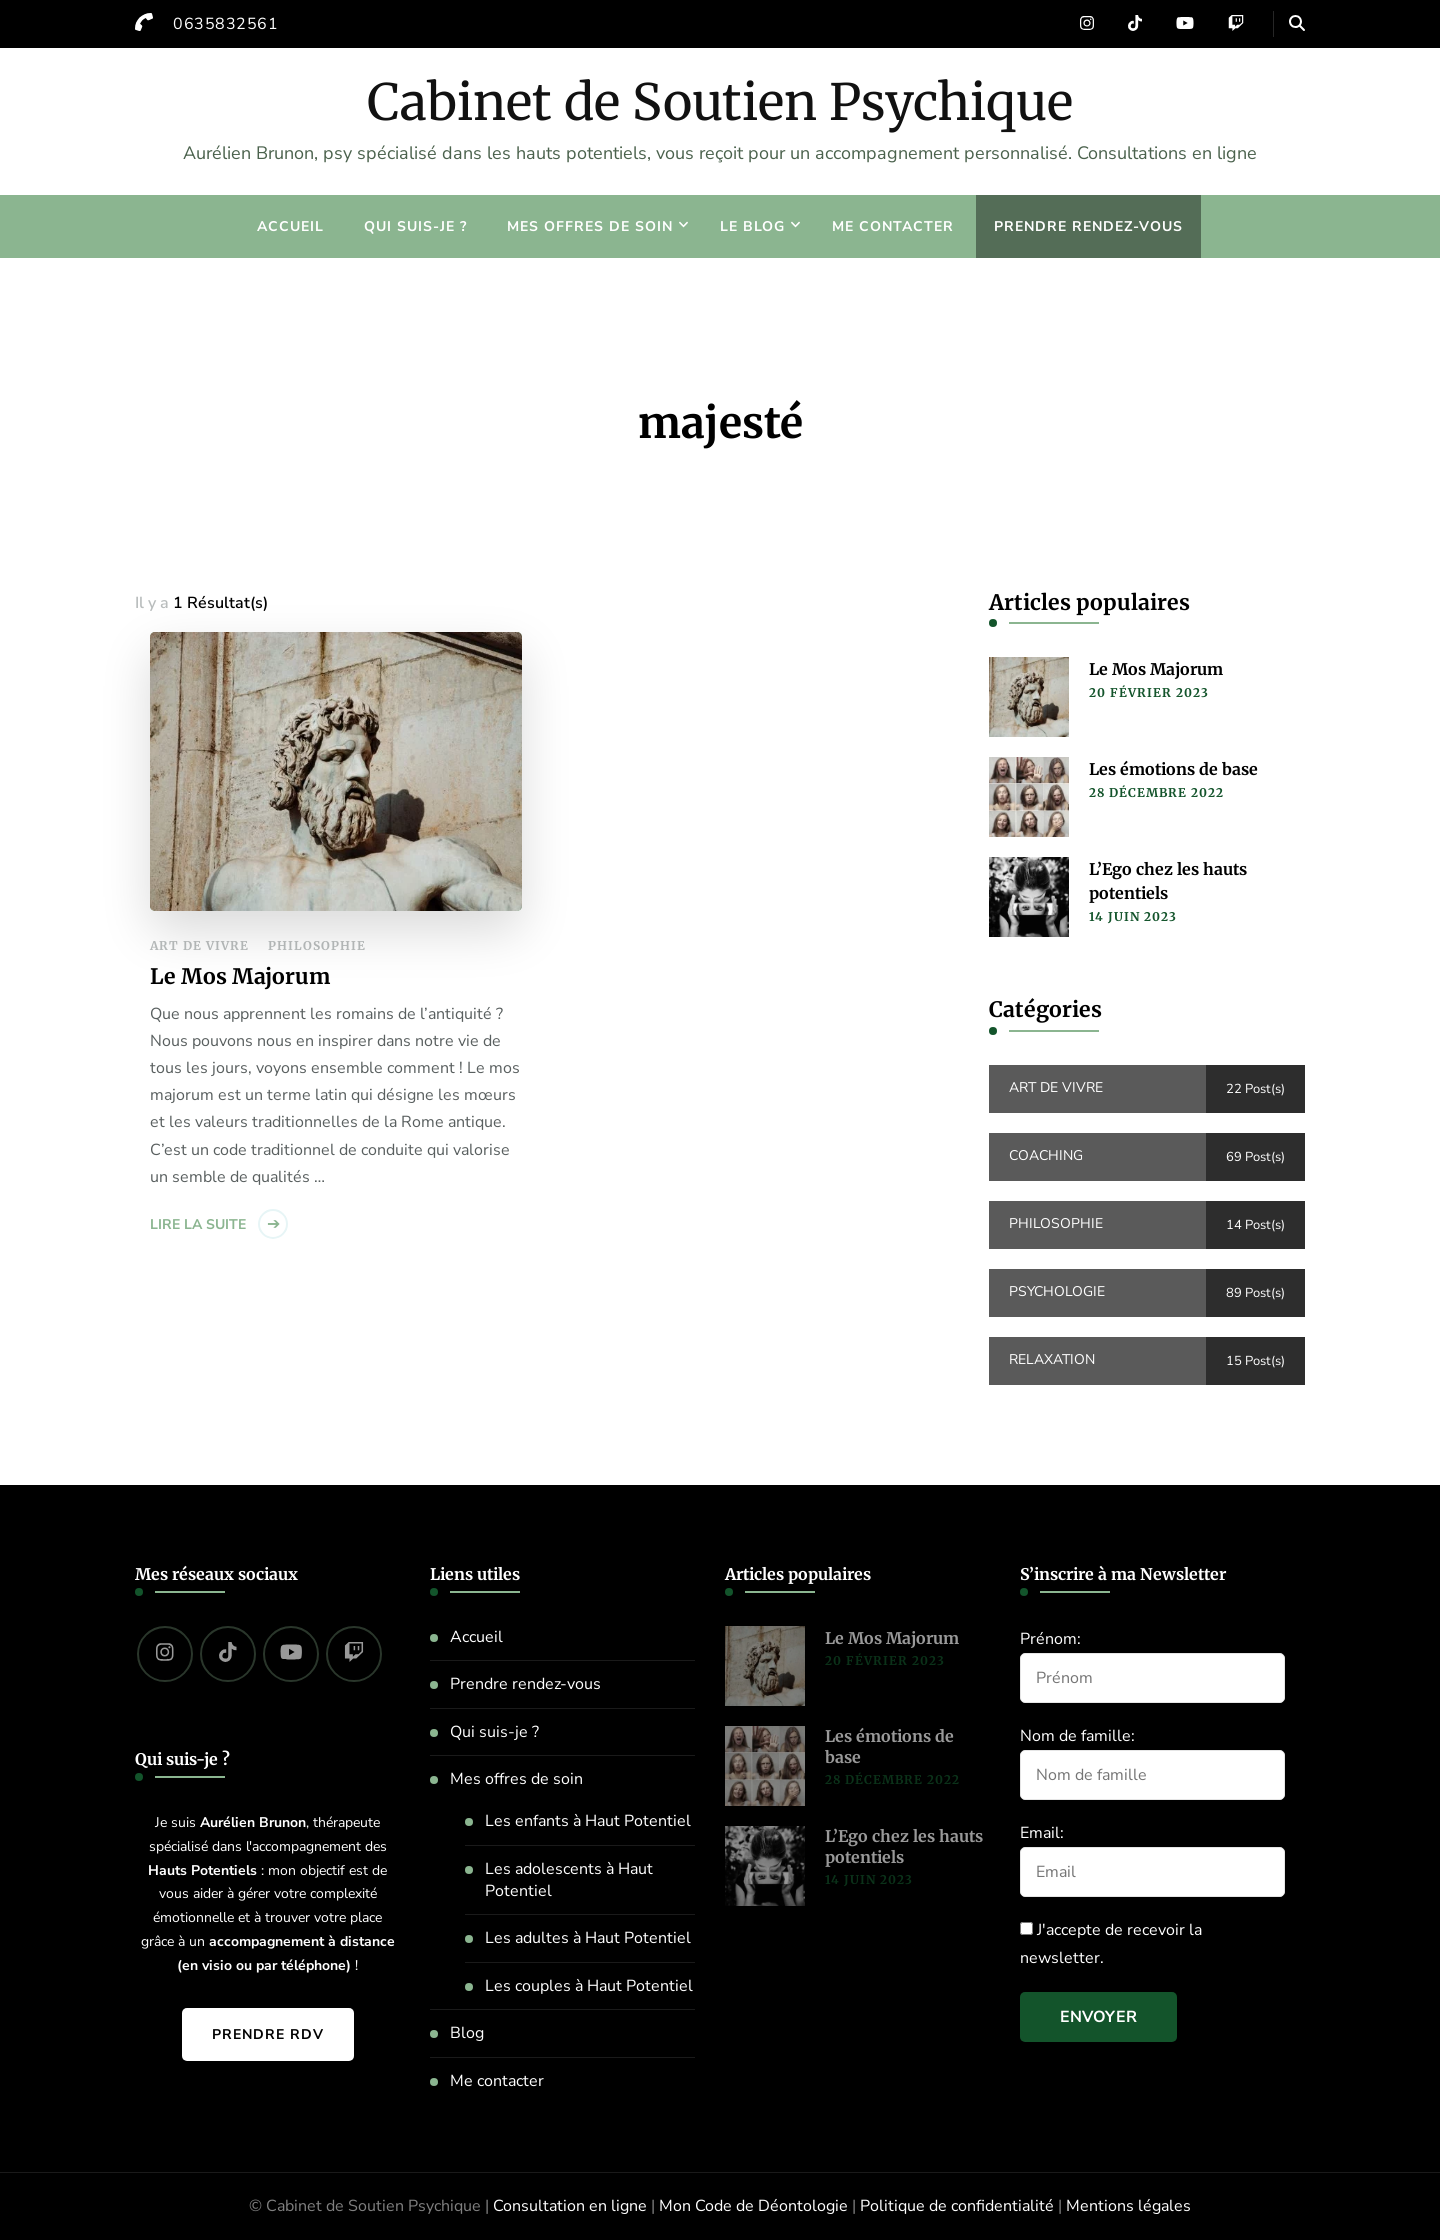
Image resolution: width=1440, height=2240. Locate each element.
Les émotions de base (1173, 769)
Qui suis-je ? (415, 226)
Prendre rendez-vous (1088, 226)
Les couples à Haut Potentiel (589, 1986)
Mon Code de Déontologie (753, 2206)
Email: (1042, 1833)
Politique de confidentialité (957, 2206)
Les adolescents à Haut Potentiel (569, 1880)
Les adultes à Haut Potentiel (588, 1938)
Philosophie (317, 945)
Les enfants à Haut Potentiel (588, 1821)
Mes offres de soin (590, 226)
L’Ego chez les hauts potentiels (1168, 881)
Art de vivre (199, 945)
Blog (467, 2033)
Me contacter (893, 226)
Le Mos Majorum (240, 976)
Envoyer (1098, 2017)
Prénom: (1050, 1639)
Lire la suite (198, 1224)
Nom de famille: (1077, 1736)
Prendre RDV (268, 2034)
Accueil (290, 226)
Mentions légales (1128, 2206)
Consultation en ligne (570, 2206)
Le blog (752, 226)
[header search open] (1297, 24)
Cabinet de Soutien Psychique (720, 102)
